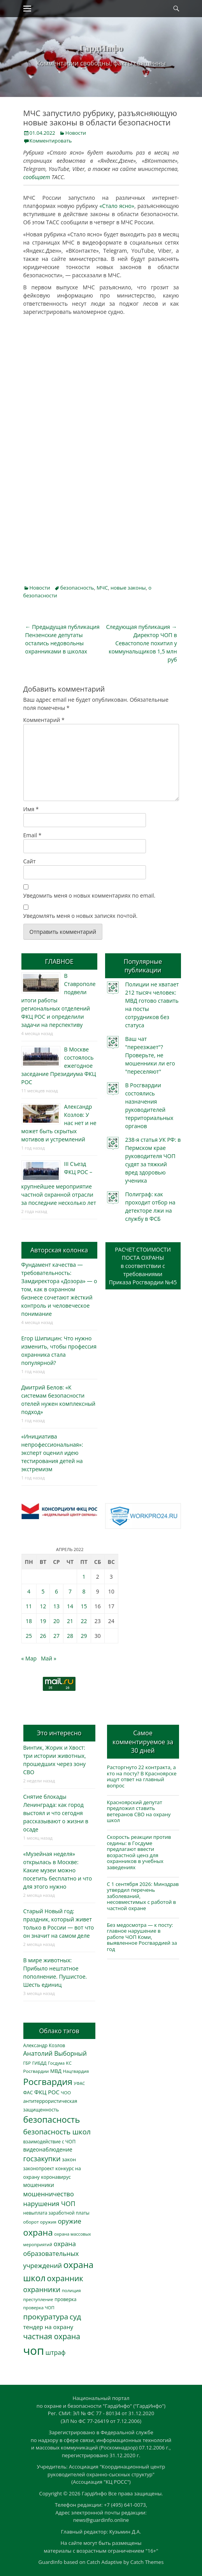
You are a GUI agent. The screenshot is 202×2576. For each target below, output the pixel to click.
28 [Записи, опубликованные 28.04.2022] (70, 1635)
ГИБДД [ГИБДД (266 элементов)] (39, 2063)
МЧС (102, 587)
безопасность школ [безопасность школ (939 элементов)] (57, 2131)
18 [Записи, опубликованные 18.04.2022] (29, 1621)
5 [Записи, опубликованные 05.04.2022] (42, 1591)
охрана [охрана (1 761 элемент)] (38, 2232)
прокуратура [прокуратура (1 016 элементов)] (46, 2316)
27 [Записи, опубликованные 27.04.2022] (56, 1635)
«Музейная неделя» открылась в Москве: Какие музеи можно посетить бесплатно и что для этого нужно (57, 1870)
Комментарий (44, 720)
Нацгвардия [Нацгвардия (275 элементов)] (76, 2071)
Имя (31, 809)
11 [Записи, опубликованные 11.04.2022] (29, 1606)
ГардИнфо (101, 47)
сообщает (36, 177)
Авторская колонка (59, 1250)
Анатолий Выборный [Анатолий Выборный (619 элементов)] (55, 2053)
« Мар (29, 1658)
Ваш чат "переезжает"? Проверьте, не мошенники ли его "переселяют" (150, 1055)
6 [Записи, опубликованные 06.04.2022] (56, 1591)
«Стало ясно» (116, 206)
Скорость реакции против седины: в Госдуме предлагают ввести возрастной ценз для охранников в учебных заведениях (139, 1852)
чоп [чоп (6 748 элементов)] (33, 2350)
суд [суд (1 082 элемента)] (75, 2317)
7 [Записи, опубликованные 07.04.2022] (70, 1591)
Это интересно (59, 1733)
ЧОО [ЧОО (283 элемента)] (66, 2092)
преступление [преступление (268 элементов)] (38, 2299)
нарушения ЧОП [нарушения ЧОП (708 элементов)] (49, 2203)
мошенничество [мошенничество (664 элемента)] (48, 2194)
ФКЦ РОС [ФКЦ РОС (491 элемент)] (47, 2092)
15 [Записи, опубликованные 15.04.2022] (84, 1606)
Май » (48, 1658)
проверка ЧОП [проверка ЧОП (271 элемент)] (38, 2307)
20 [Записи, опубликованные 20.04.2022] (56, 1621)
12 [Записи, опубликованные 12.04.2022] (43, 1606)
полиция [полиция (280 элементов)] (71, 2290)
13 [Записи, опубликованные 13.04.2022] (56, 1606)
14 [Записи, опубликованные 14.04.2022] (70, 1606)
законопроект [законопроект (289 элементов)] (38, 2168)
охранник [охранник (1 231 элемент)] (65, 2278)
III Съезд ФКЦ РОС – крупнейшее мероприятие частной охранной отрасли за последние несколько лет (58, 1183)
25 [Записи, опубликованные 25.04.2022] (29, 1635)
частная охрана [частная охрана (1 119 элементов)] (51, 2336)
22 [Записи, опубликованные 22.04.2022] (84, 1621)
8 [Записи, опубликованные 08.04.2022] (83, 1591)
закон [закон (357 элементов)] (69, 2159)
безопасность (77, 587)
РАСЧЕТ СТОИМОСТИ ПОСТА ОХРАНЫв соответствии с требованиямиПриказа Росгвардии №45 (143, 1266)
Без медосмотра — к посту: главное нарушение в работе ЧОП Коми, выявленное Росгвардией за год (142, 1937)
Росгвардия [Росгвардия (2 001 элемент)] (47, 2082)
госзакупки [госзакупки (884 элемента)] (42, 2158)
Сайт (29, 861)
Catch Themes (147, 2561)
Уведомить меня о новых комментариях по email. (89, 895)
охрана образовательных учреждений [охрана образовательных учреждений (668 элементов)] (51, 2254)
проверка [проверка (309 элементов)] (65, 2299)
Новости (75, 132)
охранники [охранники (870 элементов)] (41, 2289)
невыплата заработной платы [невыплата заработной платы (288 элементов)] (56, 2213)
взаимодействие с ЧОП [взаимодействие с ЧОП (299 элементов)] (49, 2141)
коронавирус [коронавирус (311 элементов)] (55, 2177)
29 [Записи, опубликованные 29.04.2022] (84, 1635)
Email (32, 835)
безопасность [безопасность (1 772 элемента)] (51, 2119)
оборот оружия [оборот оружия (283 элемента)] (39, 2222)
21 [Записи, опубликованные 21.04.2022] (70, 1621)
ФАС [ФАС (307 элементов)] (28, 2092)
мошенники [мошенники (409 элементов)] (38, 2185)
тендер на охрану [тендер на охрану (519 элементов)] (48, 2327)
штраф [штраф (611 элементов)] (56, 2352)
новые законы (128, 587)
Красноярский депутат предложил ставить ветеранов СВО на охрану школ (139, 1811)
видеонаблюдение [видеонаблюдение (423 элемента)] (47, 2149)
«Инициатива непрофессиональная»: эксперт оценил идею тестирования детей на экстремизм (52, 1453)
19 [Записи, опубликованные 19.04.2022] (43, 1621)
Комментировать (51, 140)
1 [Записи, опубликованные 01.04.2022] (83, 1576)
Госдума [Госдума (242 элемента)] (56, 2063)
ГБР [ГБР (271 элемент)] (27, 2063)
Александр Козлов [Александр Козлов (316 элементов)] (44, 2045)
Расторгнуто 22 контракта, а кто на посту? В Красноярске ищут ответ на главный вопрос (142, 1776)
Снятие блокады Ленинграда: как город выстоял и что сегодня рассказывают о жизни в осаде (55, 1813)
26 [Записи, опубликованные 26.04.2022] (43, 1635)
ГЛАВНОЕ (59, 961)
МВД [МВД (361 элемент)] (55, 2070)
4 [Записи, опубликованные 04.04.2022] (28, 1591)
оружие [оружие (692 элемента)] (69, 2221)
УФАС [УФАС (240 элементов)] (79, 2083)
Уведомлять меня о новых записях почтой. (80, 915)
